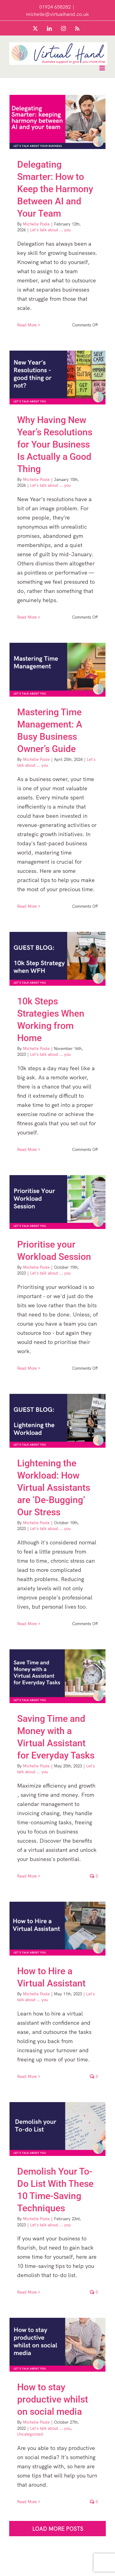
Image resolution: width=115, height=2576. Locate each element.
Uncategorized (30, 2434)
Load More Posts (57, 2528)
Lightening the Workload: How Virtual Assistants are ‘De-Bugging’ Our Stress (53, 1487)
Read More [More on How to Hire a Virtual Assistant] (27, 2076)
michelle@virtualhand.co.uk (57, 14)
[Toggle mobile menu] (102, 68)
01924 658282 (55, 7)
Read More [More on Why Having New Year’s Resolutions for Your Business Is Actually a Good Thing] (27, 617)
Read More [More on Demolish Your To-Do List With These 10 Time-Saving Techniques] (27, 2292)
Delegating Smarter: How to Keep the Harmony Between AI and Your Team (55, 189)
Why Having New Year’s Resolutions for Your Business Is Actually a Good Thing (54, 444)
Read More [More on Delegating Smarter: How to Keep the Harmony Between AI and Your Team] (27, 324)
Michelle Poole (36, 223)
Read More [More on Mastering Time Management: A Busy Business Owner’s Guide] (27, 906)
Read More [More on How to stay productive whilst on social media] (27, 2501)
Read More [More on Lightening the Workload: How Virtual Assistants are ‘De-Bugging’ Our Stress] (27, 1623)
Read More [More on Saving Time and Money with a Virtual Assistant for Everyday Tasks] (27, 1876)
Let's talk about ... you (50, 229)
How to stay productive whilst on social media (52, 2399)
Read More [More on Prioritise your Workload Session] (27, 1368)
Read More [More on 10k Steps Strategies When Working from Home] (27, 1149)
